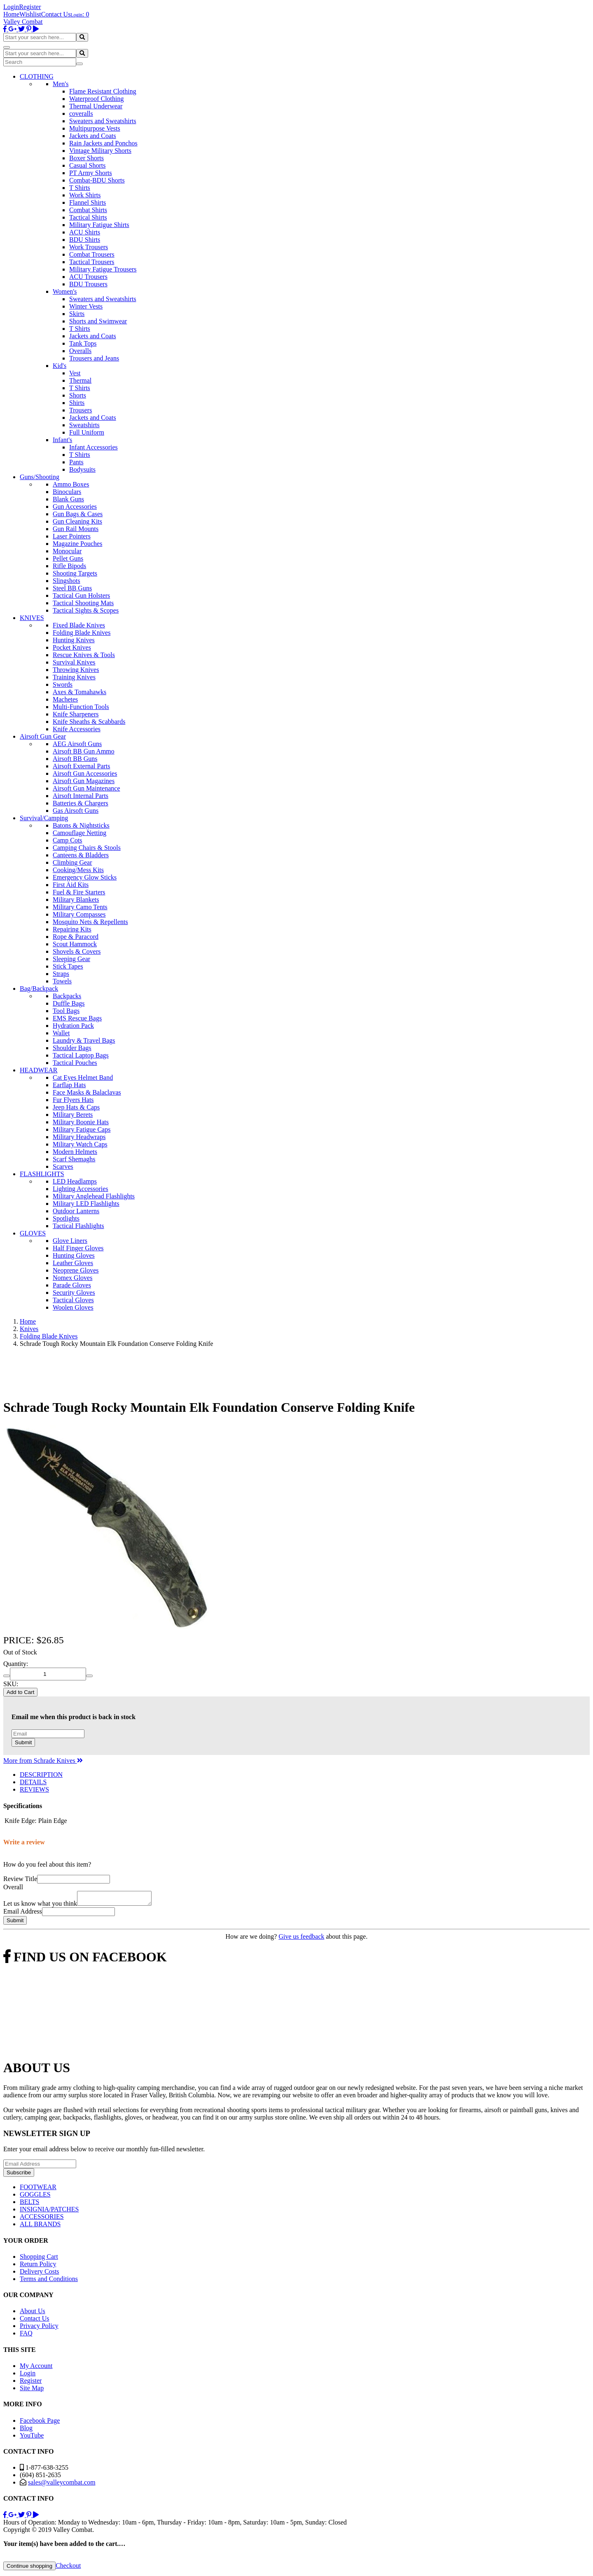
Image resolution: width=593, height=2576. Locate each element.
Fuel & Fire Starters (79, 892)
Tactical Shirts (88, 217)
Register (30, 6)
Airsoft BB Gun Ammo (83, 751)
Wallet (61, 1032)
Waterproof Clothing (96, 98)
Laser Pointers (72, 536)
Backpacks (67, 995)
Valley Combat (23, 21)
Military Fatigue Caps (81, 1129)
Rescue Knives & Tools (84, 654)
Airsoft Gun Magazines (83, 780)
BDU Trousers (88, 284)
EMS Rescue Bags (77, 1018)
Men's (60, 83)
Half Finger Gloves (78, 1248)
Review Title (20, 1878)
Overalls (80, 350)
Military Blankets (76, 899)
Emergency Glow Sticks (85, 877)
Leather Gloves (73, 1262)
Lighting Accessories (80, 1188)
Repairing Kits (72, 929)
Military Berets (73, 1114)
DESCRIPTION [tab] (41, 1774)
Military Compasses (79, 914)
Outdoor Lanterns (76, 1210)
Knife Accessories (76, 728)
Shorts (77, 395)
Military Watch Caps (80, 1144)
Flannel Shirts (87, 202)
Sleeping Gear (71, 958)
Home (11, 14)
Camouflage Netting (79, 832)
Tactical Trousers (91, 261)
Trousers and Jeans (94, 358)
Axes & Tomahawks (79, 691)
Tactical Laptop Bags (81, 1055)
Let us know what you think (40, 1905)
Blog (26, 2430)
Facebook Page (40, 2422)
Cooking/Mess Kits (78, 869)
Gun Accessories (75, 506)
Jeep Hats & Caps (76, 1107)
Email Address (22, 1913)
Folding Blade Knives (81, 632)
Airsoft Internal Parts (80, 795)
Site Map (32, 2390)
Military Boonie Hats (81, 1121)
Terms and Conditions (49, 2281)
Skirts (76, 313)
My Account (36, 2368)
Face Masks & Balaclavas (87, 1092)
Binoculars (67, 491)
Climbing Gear (72, 862)
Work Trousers (88, 246)
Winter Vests (86, 306)
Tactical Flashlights (78, 1225)
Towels (62, 981)
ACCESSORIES (42, 2219)
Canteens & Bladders (81, 855)
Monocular (67, 551)
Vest (75, 373)
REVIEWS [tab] (34, 1789)
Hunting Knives (74, 639)
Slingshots (66, 580)
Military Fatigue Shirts (99, 224)
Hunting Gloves (74, 1255)
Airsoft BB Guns (75, 758)
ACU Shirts (84, 232)
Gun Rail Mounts (75, 528)
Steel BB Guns (72, 588)
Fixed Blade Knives (79, 625)
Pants (76, 462)
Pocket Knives (72, 647)
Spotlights (66, 1218)
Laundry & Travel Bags (84, 1040)
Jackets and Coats (92, 135)
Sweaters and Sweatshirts (102, 120)
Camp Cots (67, 840)
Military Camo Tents (80, 906)
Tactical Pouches (75, 1062)
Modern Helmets (75, 1151)
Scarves (63, 1166)
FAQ (26, 2335)
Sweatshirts (84, 424)
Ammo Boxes (71, 484)
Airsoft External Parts (81, 766)
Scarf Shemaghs (74, 1159)
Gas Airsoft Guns (75, 810)
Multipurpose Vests (94, 128)
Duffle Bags (68, 1003)
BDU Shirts (84, 239)
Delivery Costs (39, 2273)
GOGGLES (35, 2196)
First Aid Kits (71, 884)
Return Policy (38, 2266)
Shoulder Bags (72, 1047)
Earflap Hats (69, 1084)
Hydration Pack (73, 1025)
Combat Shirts (88, 209)
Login (11, 6)
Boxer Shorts (86, 157)
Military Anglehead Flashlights (94, 1196)
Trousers (80, 410)
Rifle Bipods (69, 565)
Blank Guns (68, 499)
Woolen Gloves (73, 1307)
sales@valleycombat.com (62, 2484)
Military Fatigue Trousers (103, 269)
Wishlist (30, 14)
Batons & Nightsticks (81, 825)
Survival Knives (74, 662)
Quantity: (15, 1663)
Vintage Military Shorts (100, 150)
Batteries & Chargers (80, 803)
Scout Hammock (75, 944)
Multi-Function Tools (81, 706)
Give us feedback (301, 1938)
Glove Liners (70, 1240)
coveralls (81, 113)
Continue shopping (29, 2568)
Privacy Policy (39, 2328)
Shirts (76, 402)
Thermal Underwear (95, 106)
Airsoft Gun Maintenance (86, 788)
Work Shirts (85, 195)
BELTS (29, 2204)
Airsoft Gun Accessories (85, 773)
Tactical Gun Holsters (81, 595)
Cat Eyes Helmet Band (83, 1077)
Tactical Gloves (73, 1299)
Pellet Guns (68, 558)
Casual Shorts (87, 165)
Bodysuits (82, 469)
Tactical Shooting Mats (83, 602)
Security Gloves (74, 1292)
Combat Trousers (91, 254)
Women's (65, 291)
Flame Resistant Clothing (102, 91)
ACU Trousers (88, 276)
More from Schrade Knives (43, 1760)
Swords (62, 684)
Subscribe (19, 2175)
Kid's (59, 365)
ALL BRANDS (40, 2226)
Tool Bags (66, 1010)
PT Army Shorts (90, 172)
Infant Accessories (93, 447)
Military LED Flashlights (86, 1203)
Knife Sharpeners (76, 714)
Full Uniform (86, 432)
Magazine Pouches (77, 543)
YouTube (32, 2437)
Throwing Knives (76, 669)
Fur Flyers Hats (73, 1099)
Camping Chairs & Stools (87, 847)
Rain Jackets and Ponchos (103, 143)
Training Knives (74, 677)
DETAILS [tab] (33, 1781)
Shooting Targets (75, 573)
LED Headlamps (75, 1181)
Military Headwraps (79, 1136)
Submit (23, 1742)
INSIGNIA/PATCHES (49, 2211)
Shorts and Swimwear (98, 321)
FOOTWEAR (38, 2189)
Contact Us (56, 14)
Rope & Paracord (75, 936)
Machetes (65, 699)
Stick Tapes (68, 966)
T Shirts (79, 187)
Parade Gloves (72, 1285)
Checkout (68, 2567)
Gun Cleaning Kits (77, 521)
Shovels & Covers (76, 951)
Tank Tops (82, 343)
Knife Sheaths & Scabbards (89, 721)
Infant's (62, 439)
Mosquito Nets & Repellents (90, 921)
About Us (32, 2313)
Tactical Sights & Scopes (86, 610)
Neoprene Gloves (76, 1270)
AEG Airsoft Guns (77, 743)
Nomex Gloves (72, 1277)
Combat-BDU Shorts (97, 180)
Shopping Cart (39, 2258)
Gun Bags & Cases (78, 513)
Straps (61, 973)
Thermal (80, 380)
